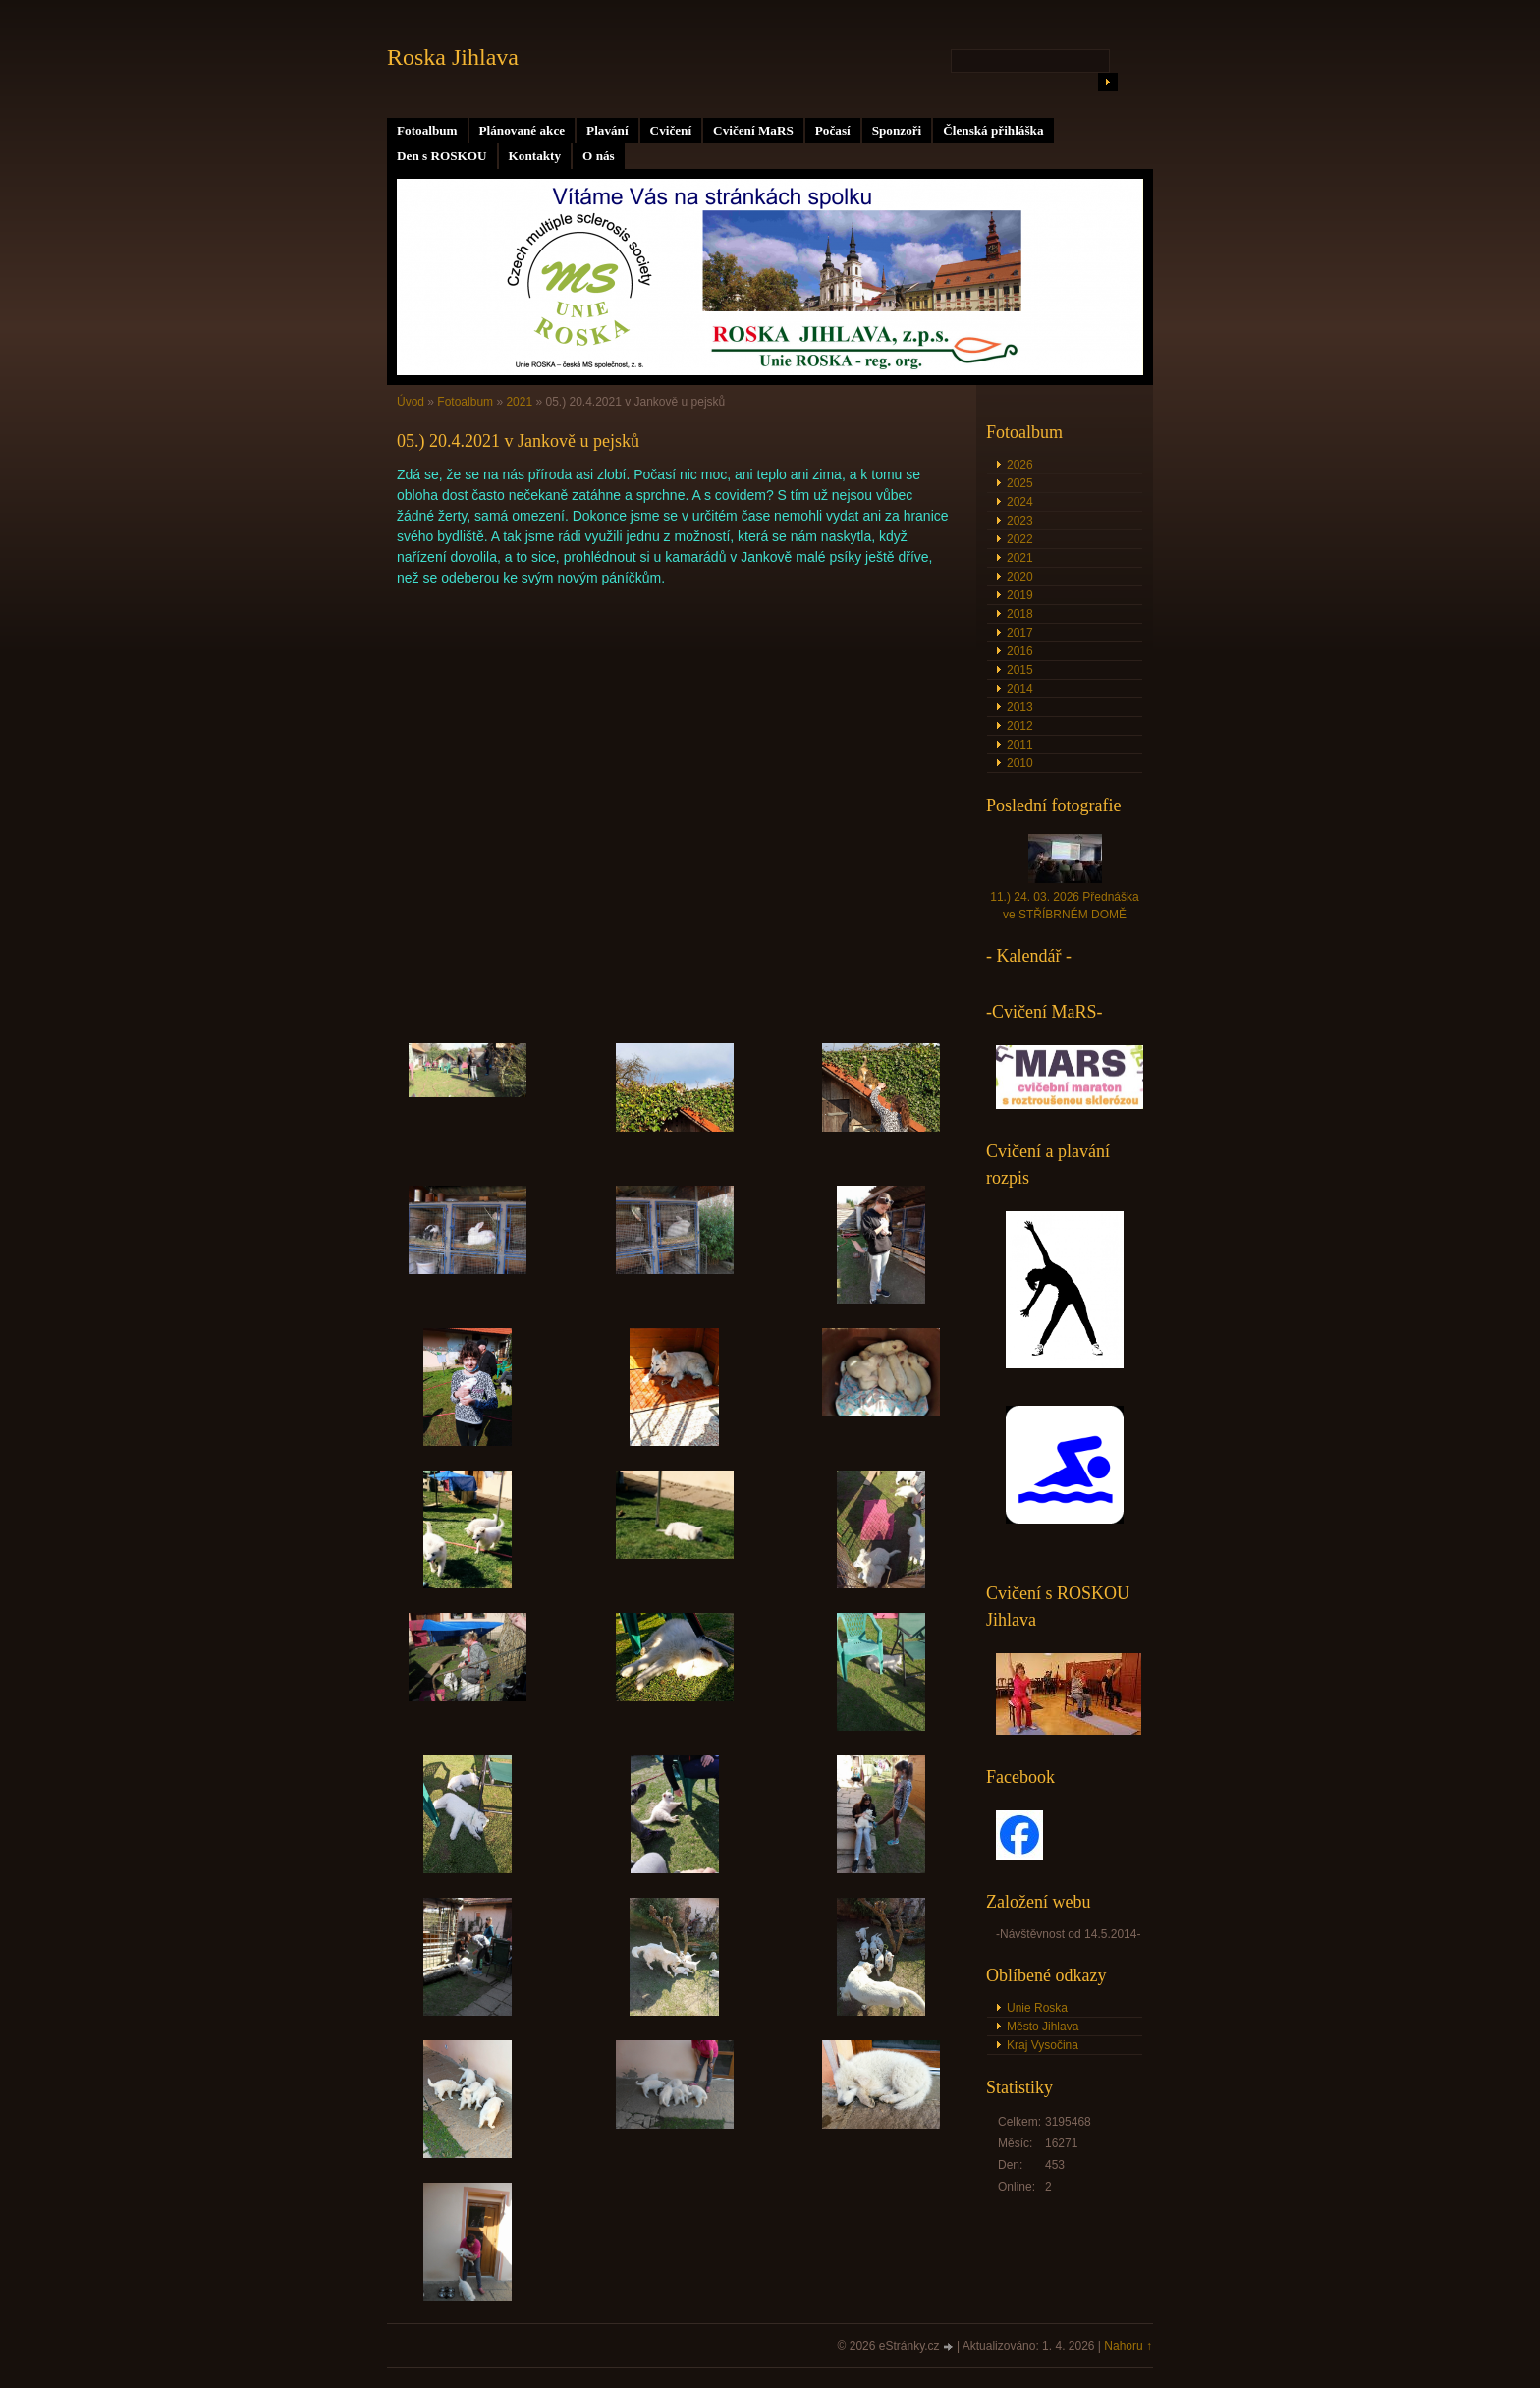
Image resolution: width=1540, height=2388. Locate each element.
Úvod (410, 402)
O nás (598, 155)
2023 (1020, 521)
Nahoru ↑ (1128, 2346)
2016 (1020, 651)
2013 (1020, 707)
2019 (1020, 595)
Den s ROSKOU (442, 155)
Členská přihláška (993, 130)
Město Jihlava (1042, 2026)
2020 (1020, 576)
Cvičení (671, 130)
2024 (1020, 502)
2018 (1020, 614)
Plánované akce (522, 130)
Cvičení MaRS (753, 130)
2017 (1020, 632)
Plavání (607, 130)
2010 (1020, 763)
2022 (1020, 539)
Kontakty (535, 155)
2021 (519, 402)
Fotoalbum (427, 130)
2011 (1020, 744)
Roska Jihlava (453, 57)
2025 (1020, 483)
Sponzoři (897, 130)
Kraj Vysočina (1042, 2045)
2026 (1020, 465)
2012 (1020, 726)
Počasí (833, 130)
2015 (1020, 670)
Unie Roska (1037, 2008)
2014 (1020, 688)
